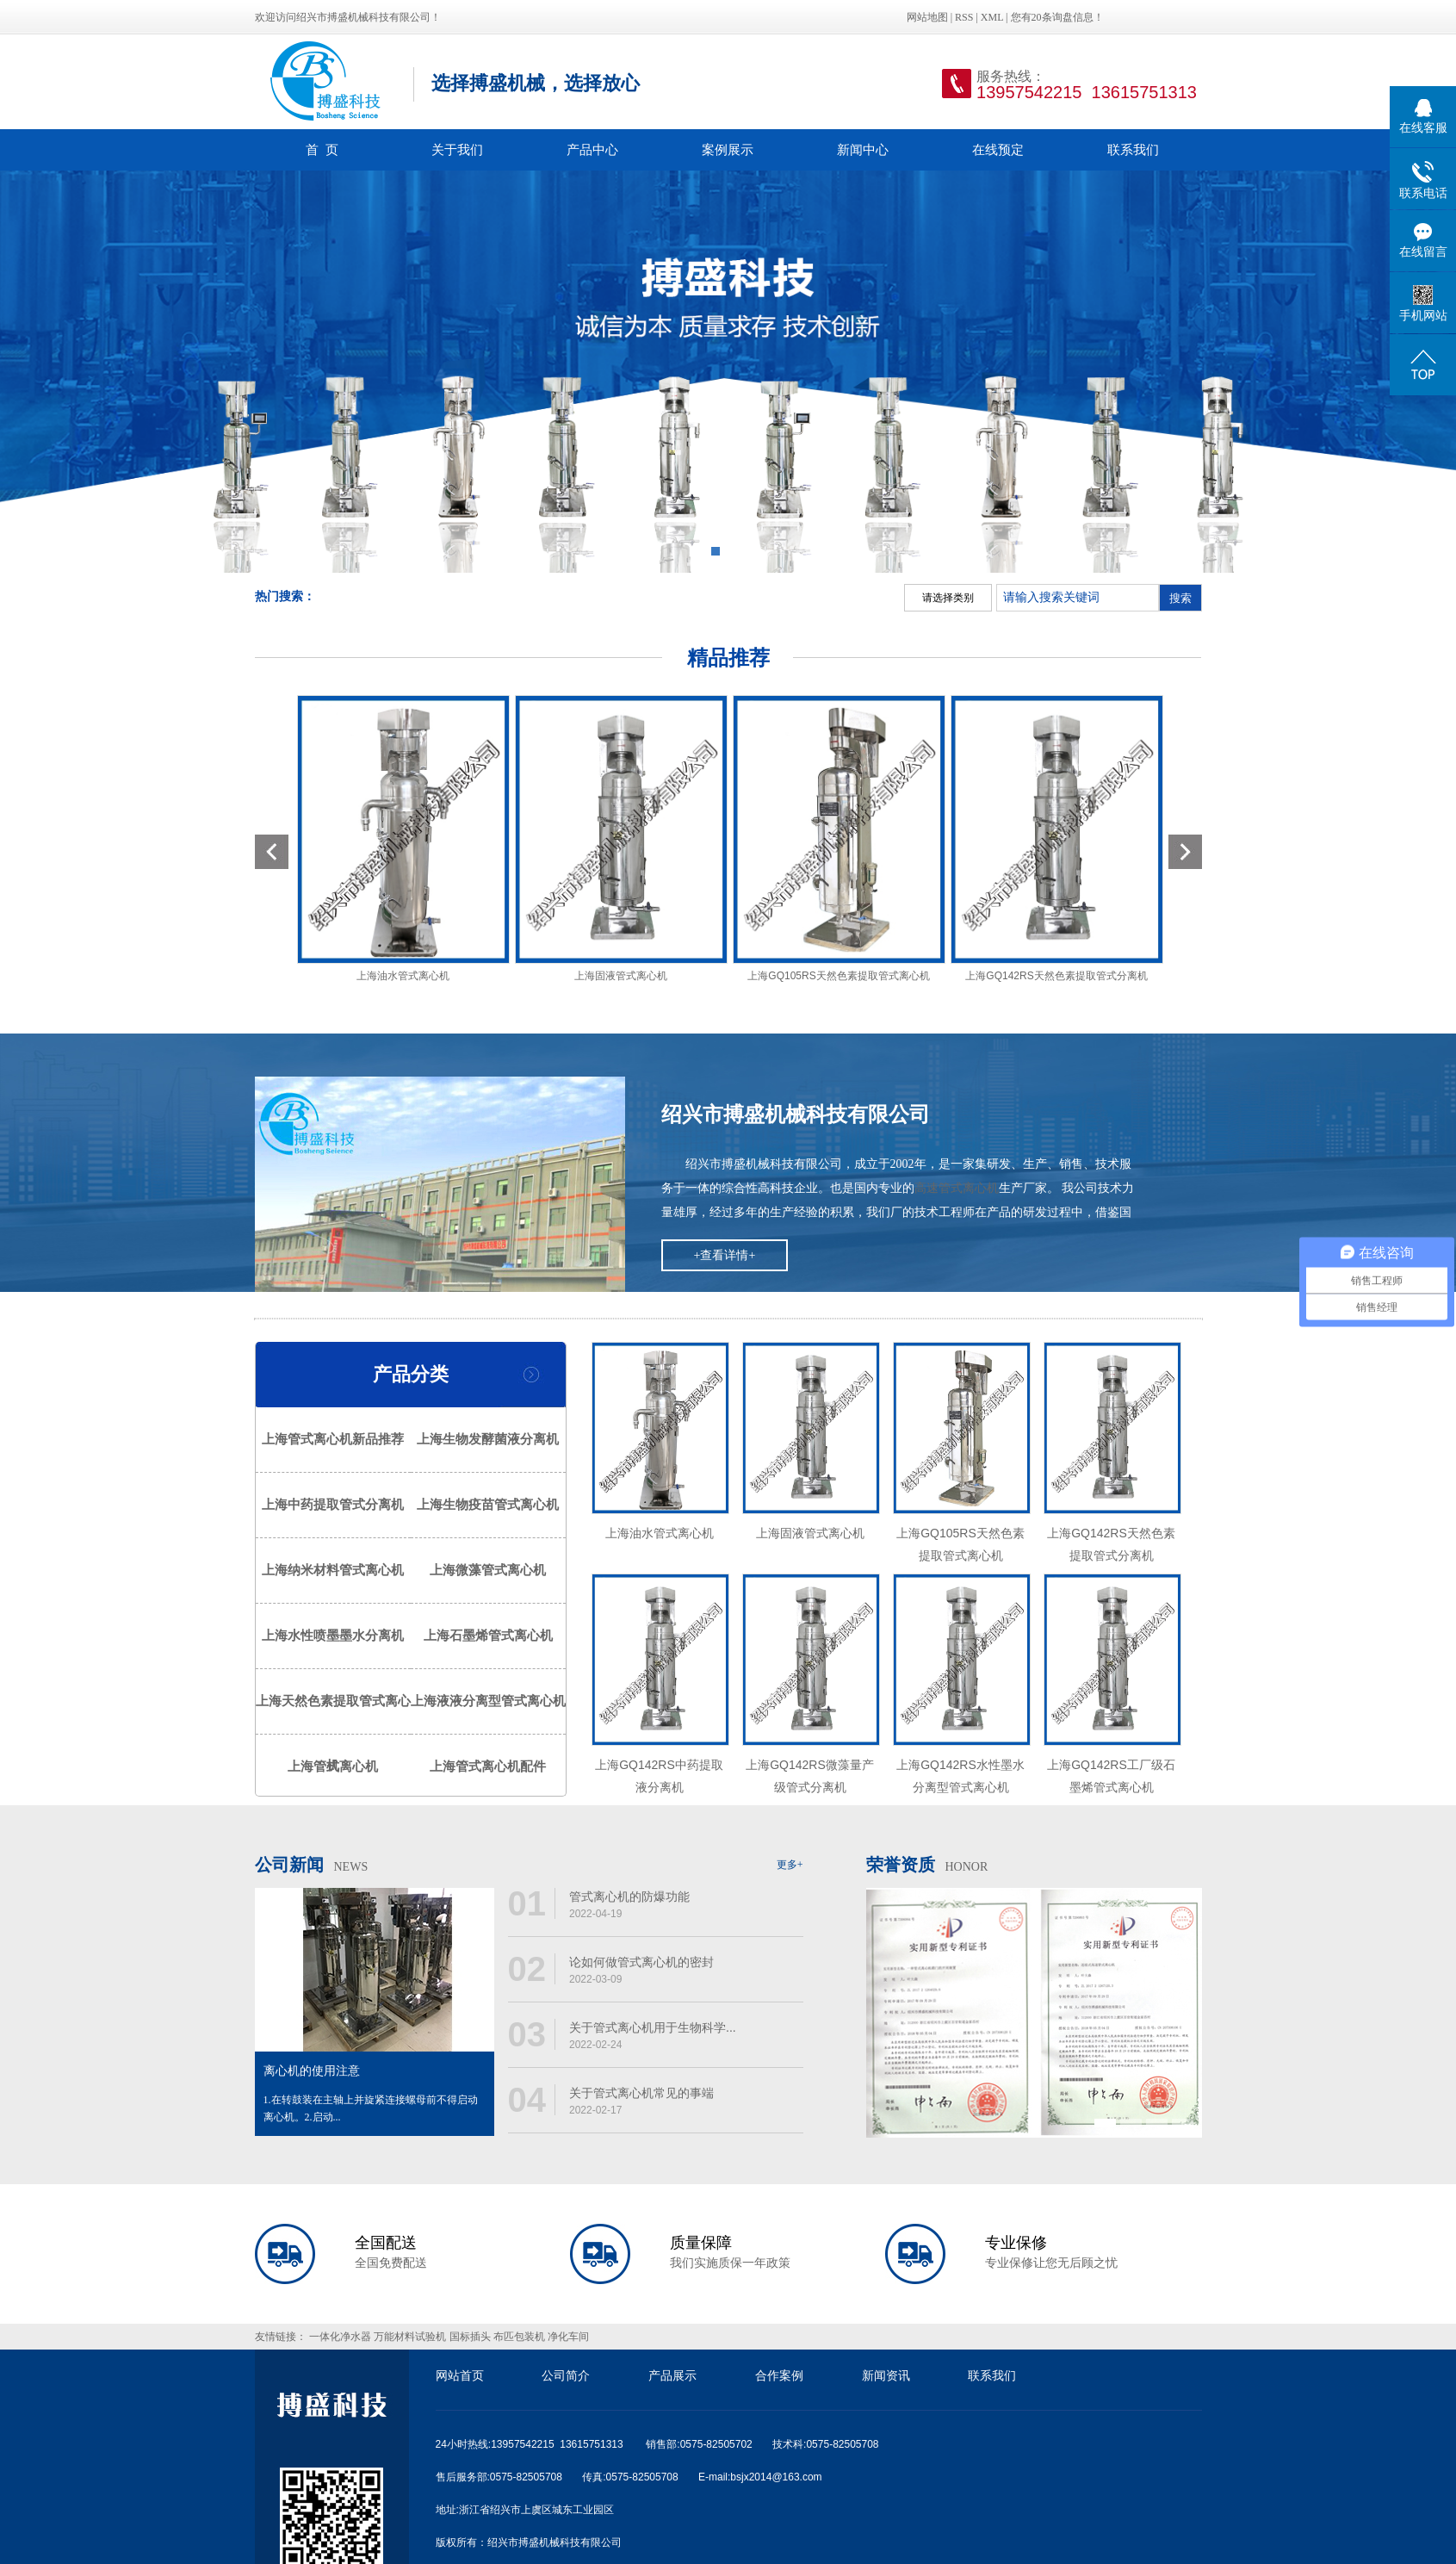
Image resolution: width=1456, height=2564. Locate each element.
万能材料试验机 (410, 2337)
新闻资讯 (886, 2375)
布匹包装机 (519, 2337)
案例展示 (727, 149)
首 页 (322, 149)
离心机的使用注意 (311, 2070)
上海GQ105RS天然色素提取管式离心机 (838, 976)
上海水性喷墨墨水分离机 (333, 1635)
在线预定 (998, 149)
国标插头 (470, 2337)
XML (992, 17)
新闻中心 (863, 149)
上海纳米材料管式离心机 (333, 1570)
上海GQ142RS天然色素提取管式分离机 (1056, 976)
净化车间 (568, 2337)
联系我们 (1133, 149)
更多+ (790, 1865)
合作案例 (779, 2375)
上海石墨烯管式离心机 (488, 1635)
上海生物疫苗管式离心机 (488, 1505)
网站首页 (460, 2375)
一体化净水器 (340, 2337)
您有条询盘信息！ (1057, 17)
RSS (964, 17)
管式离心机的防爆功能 (629, 1896)
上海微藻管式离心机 (488, 1570)
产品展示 (672, 2375)
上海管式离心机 (333, 1766)
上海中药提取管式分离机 (333, 1505)
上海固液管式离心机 (620, 976)
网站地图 (929, 17)
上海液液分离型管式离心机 (488, 1701)
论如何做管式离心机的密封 (641, 1962)
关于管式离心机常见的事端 (641, 2093)
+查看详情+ (725, 1255)
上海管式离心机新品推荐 (333, 1439)
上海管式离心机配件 (488, 1766)
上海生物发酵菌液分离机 (488, 1439)
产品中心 (592, 149)
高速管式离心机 (956, 1188)
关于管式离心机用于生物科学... (652, 2027)
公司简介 (566, 2375)
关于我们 (457, 149)
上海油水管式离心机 (402, 976)
